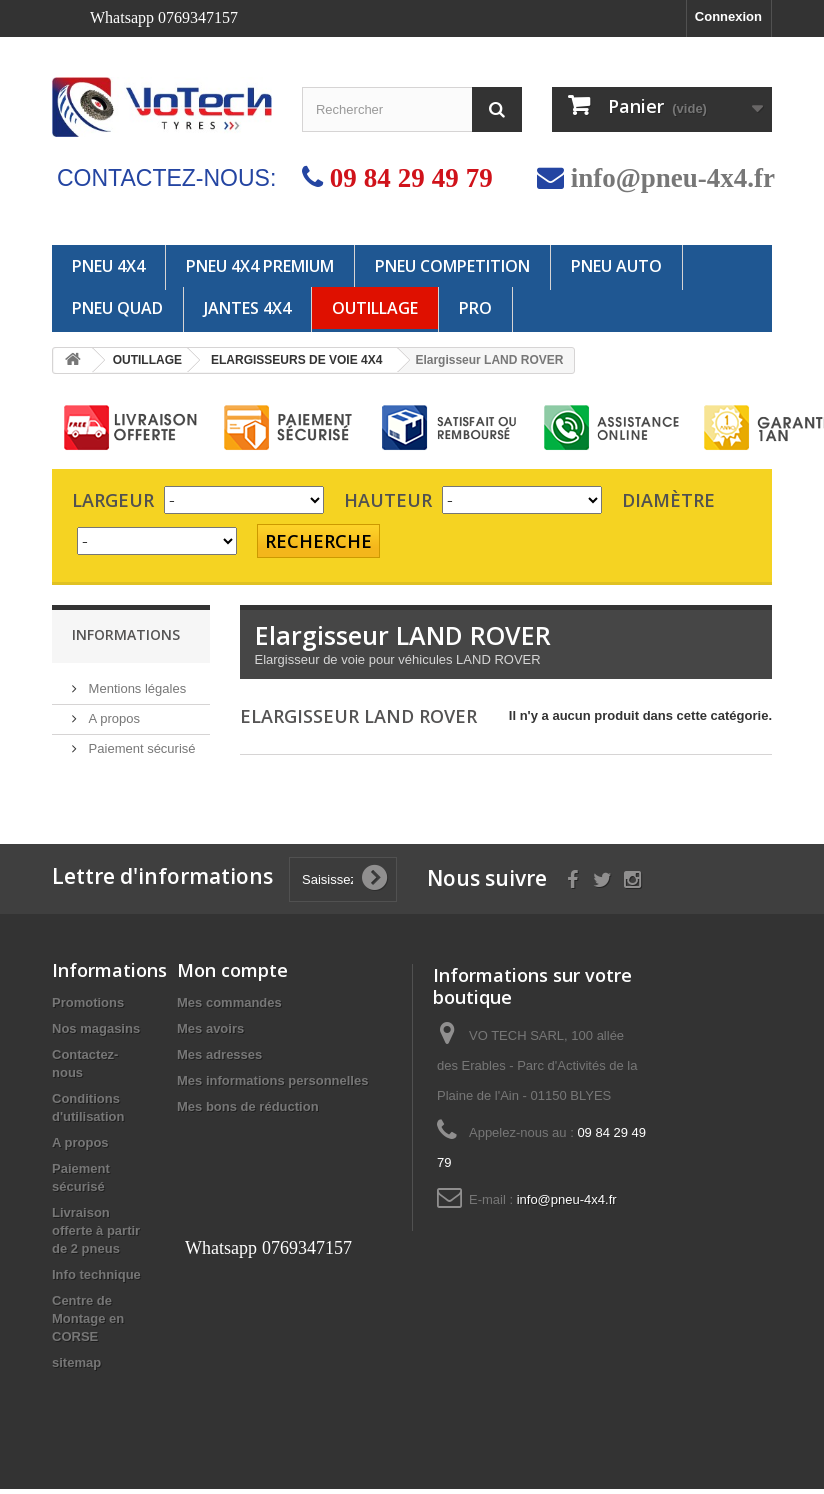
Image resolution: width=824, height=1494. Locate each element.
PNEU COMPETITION (452, 266)
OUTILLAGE (375, 308)
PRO (475, 308)
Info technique (96, 1279)
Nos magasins (96, 1033)
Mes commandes (229, 1007)
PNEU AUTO (616, 266)
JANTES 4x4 (247, 308)
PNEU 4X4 (108, 266)
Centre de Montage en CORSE (88, 1323)
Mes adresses (219, 1059)
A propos (112, 718)
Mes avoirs (210, 1033)
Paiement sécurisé (140, 748)
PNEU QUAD (117, 308)
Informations (126, 634)
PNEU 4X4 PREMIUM (260, 266)
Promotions (88, 1007)
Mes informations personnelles (272, 1085)
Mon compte (232, 975)
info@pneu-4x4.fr (673, 177)
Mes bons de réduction (248, 1111)
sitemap (76, 1367)
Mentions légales (135, 688)
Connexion (728, 16)
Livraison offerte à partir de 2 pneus (96, 1235)
